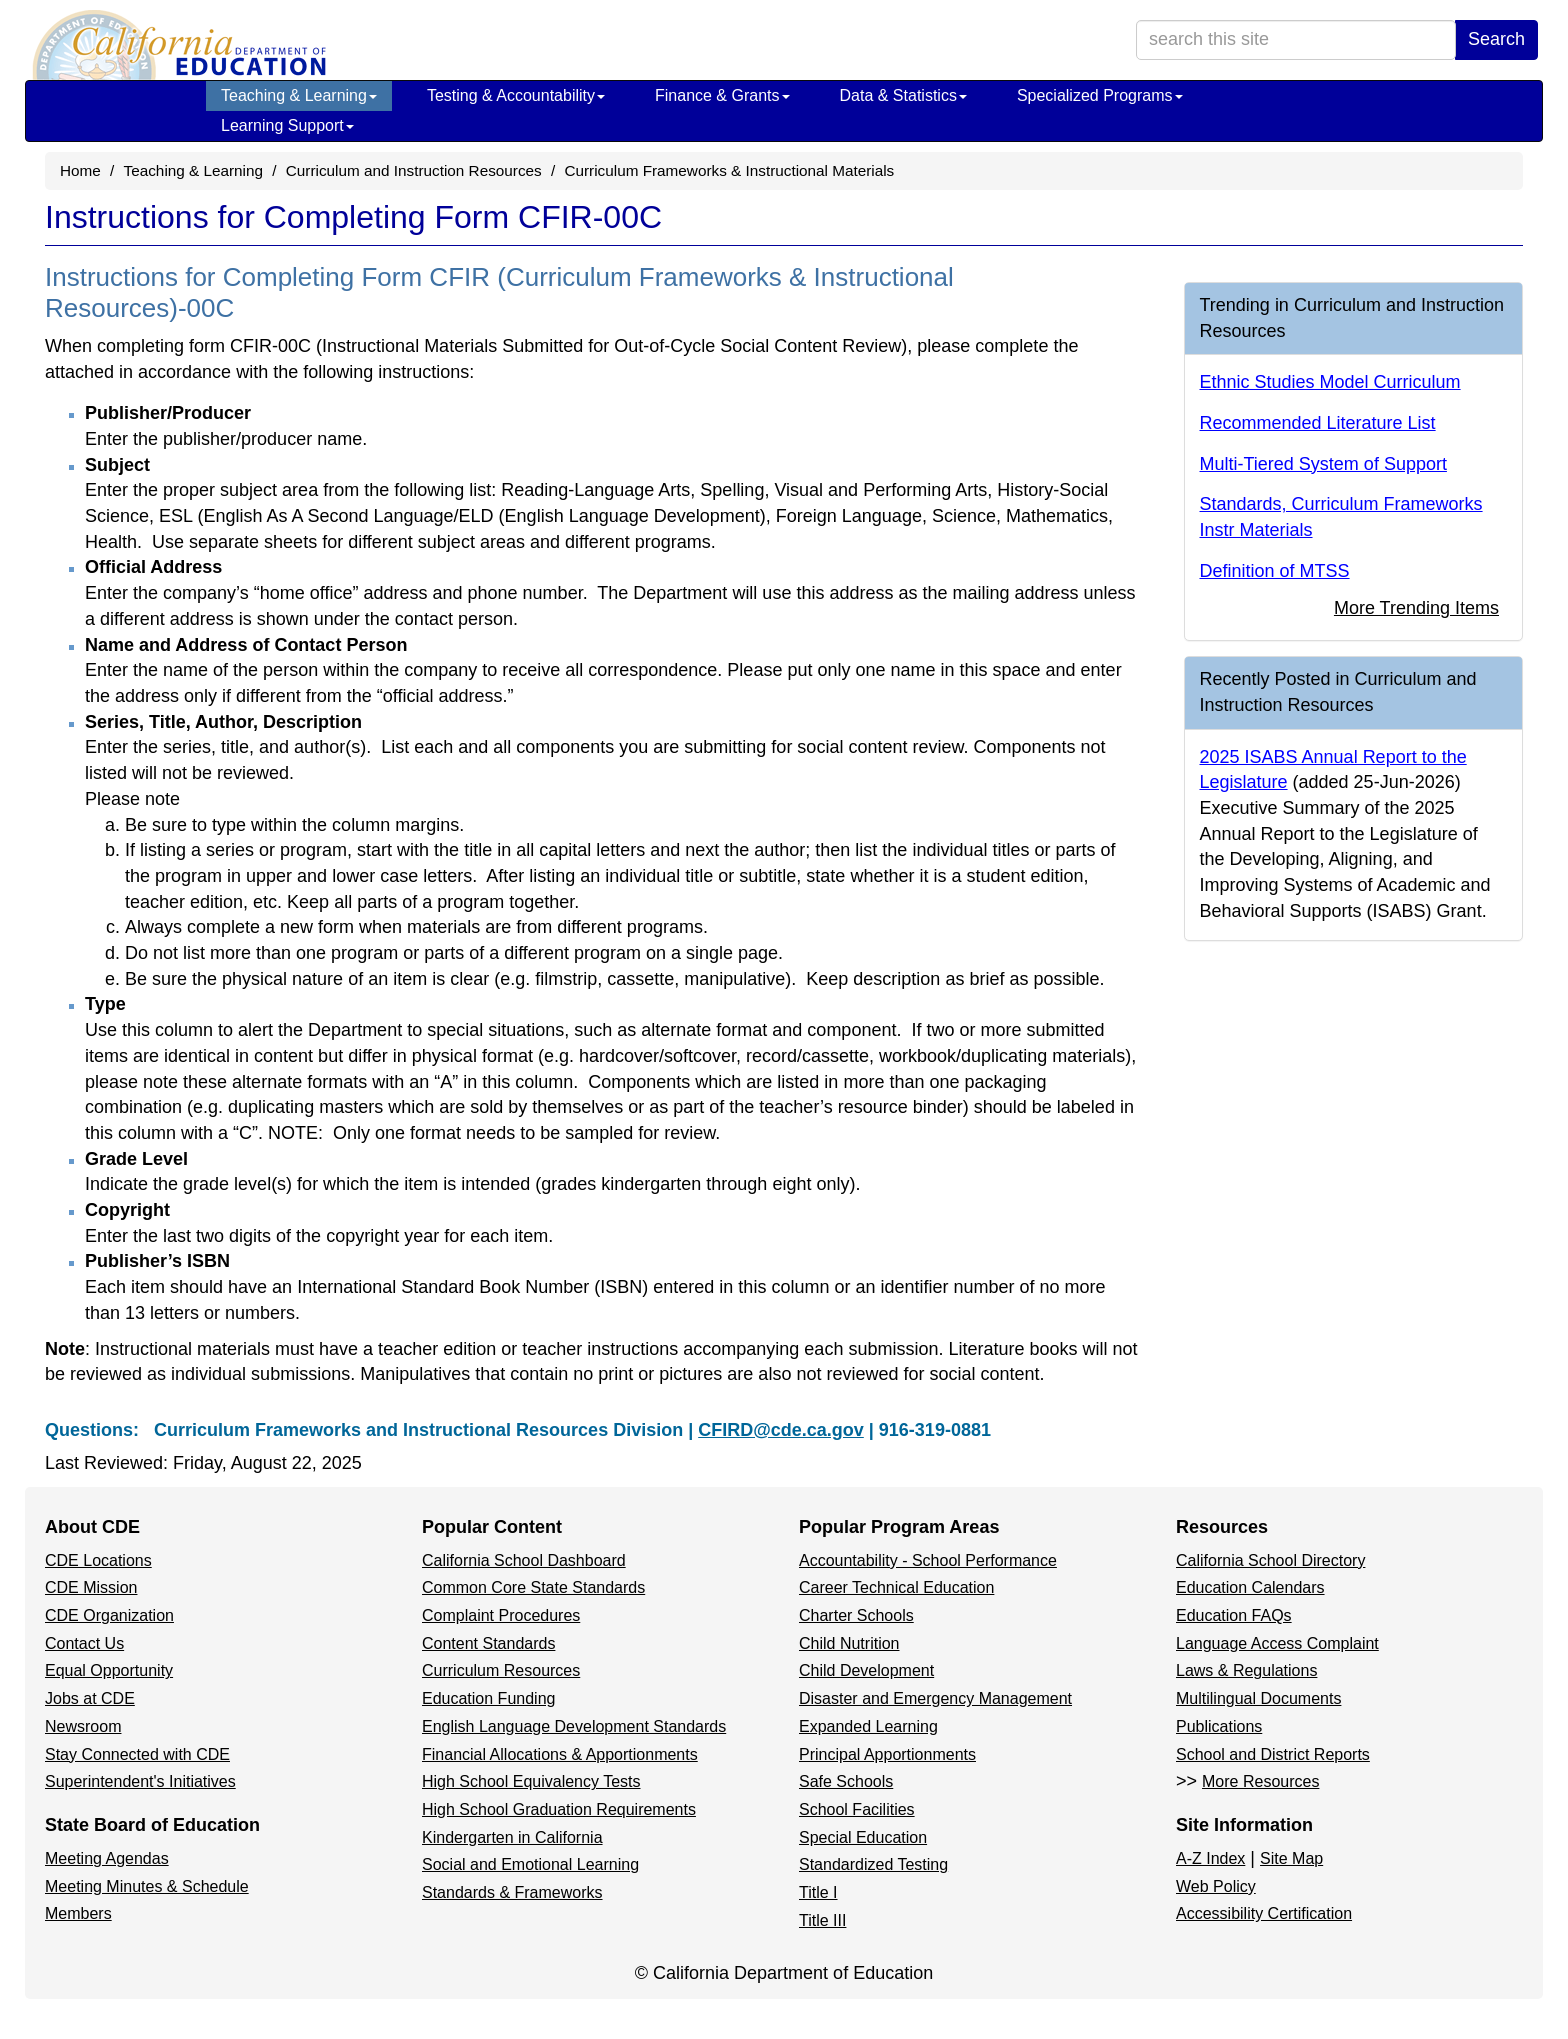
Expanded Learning (868, 1726)
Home (80, 170)
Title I (818, 1892)
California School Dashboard (524, 1560)
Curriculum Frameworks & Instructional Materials (729, 170)
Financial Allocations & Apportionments (560, 1754)
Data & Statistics (903, 95)
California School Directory (1270, 1560)
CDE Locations (98, 1560)
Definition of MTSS (1275, 571)
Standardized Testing (873, 1864)
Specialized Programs (1100, 95)
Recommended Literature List (1318, 423)
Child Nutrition (849, 1643)
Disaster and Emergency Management (935, 1698)
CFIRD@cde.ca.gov (781, 1430)
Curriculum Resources (501, 1670)
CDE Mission (91, 1587)
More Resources (1260, 1781)
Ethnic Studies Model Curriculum (1330, 382)
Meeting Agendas (107, 1858)
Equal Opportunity (109, 1670)
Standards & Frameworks (512, 1892)
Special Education (863, 1837)
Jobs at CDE (90, 1698)
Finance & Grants (722, 95)
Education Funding (488, 1698)
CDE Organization (109, 1615)
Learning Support (287, 125)
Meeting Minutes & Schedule (147, 1886)
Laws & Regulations (1246, 1670)
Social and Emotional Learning (530, 1864)
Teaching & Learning (299, 95)
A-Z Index (1210, 1858)
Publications (1219, 1726)
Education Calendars (1250, 1587)
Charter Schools (856, 1615)
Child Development (866, 1670)
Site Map (1291, 1858)
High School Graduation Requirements (559, 1809)
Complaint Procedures (501, 1615)
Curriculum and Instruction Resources (414, 170)
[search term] (1296, 40)
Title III (822, 1920)
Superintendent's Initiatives (140, 1781)
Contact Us (84, 1643)
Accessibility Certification (1264, 1913)
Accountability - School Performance (928, 1560)
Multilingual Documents (1258, 1698)
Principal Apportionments (887, 1754)
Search (1496, 39)
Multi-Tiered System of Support (1323, 464)
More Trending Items (1416, 608)
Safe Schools (846, 1781)
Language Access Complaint (1277, 1643)
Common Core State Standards (533, 1587)
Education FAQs (1234, 1615)
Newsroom (83, 1726)
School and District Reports (1273, 1754)
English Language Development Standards (574, 1726)
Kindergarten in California (512, 1837)
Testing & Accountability (516, 95)
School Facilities (857, 1809)
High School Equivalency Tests (531, 1781)
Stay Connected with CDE (137, 1754)
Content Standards (488, 1643)
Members (78, 1913)
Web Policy (1216, 1886)
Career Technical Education (896, 1587)
